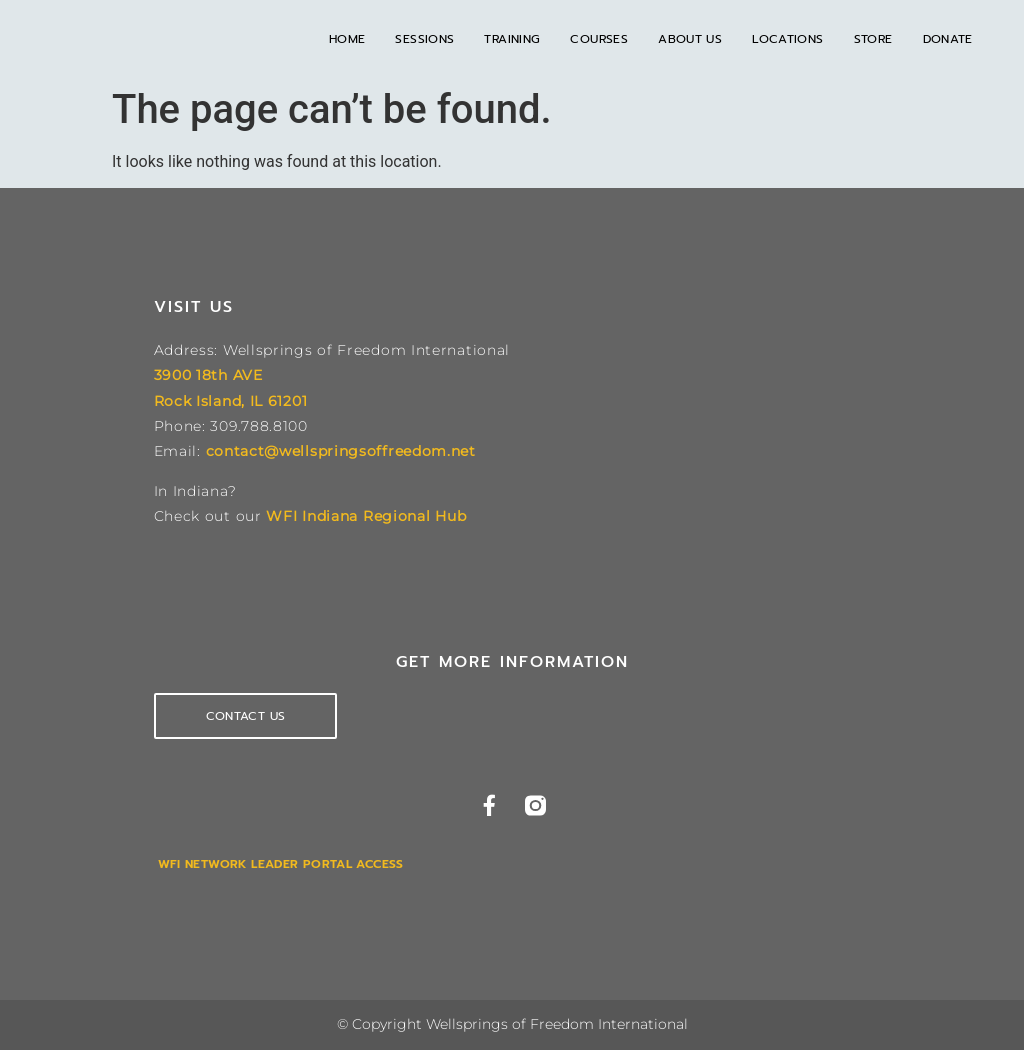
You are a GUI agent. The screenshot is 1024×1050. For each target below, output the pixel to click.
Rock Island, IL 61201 (231, 401)
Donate (948, 39)
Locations (787, 39)
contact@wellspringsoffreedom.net (341, 451)
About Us (690, 39)
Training (512, 39)
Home (347, 39)
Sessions (424, 39)
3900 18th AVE (208, 375)
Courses (599, 39)
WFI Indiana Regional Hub (366, 516)
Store (873, 39)
